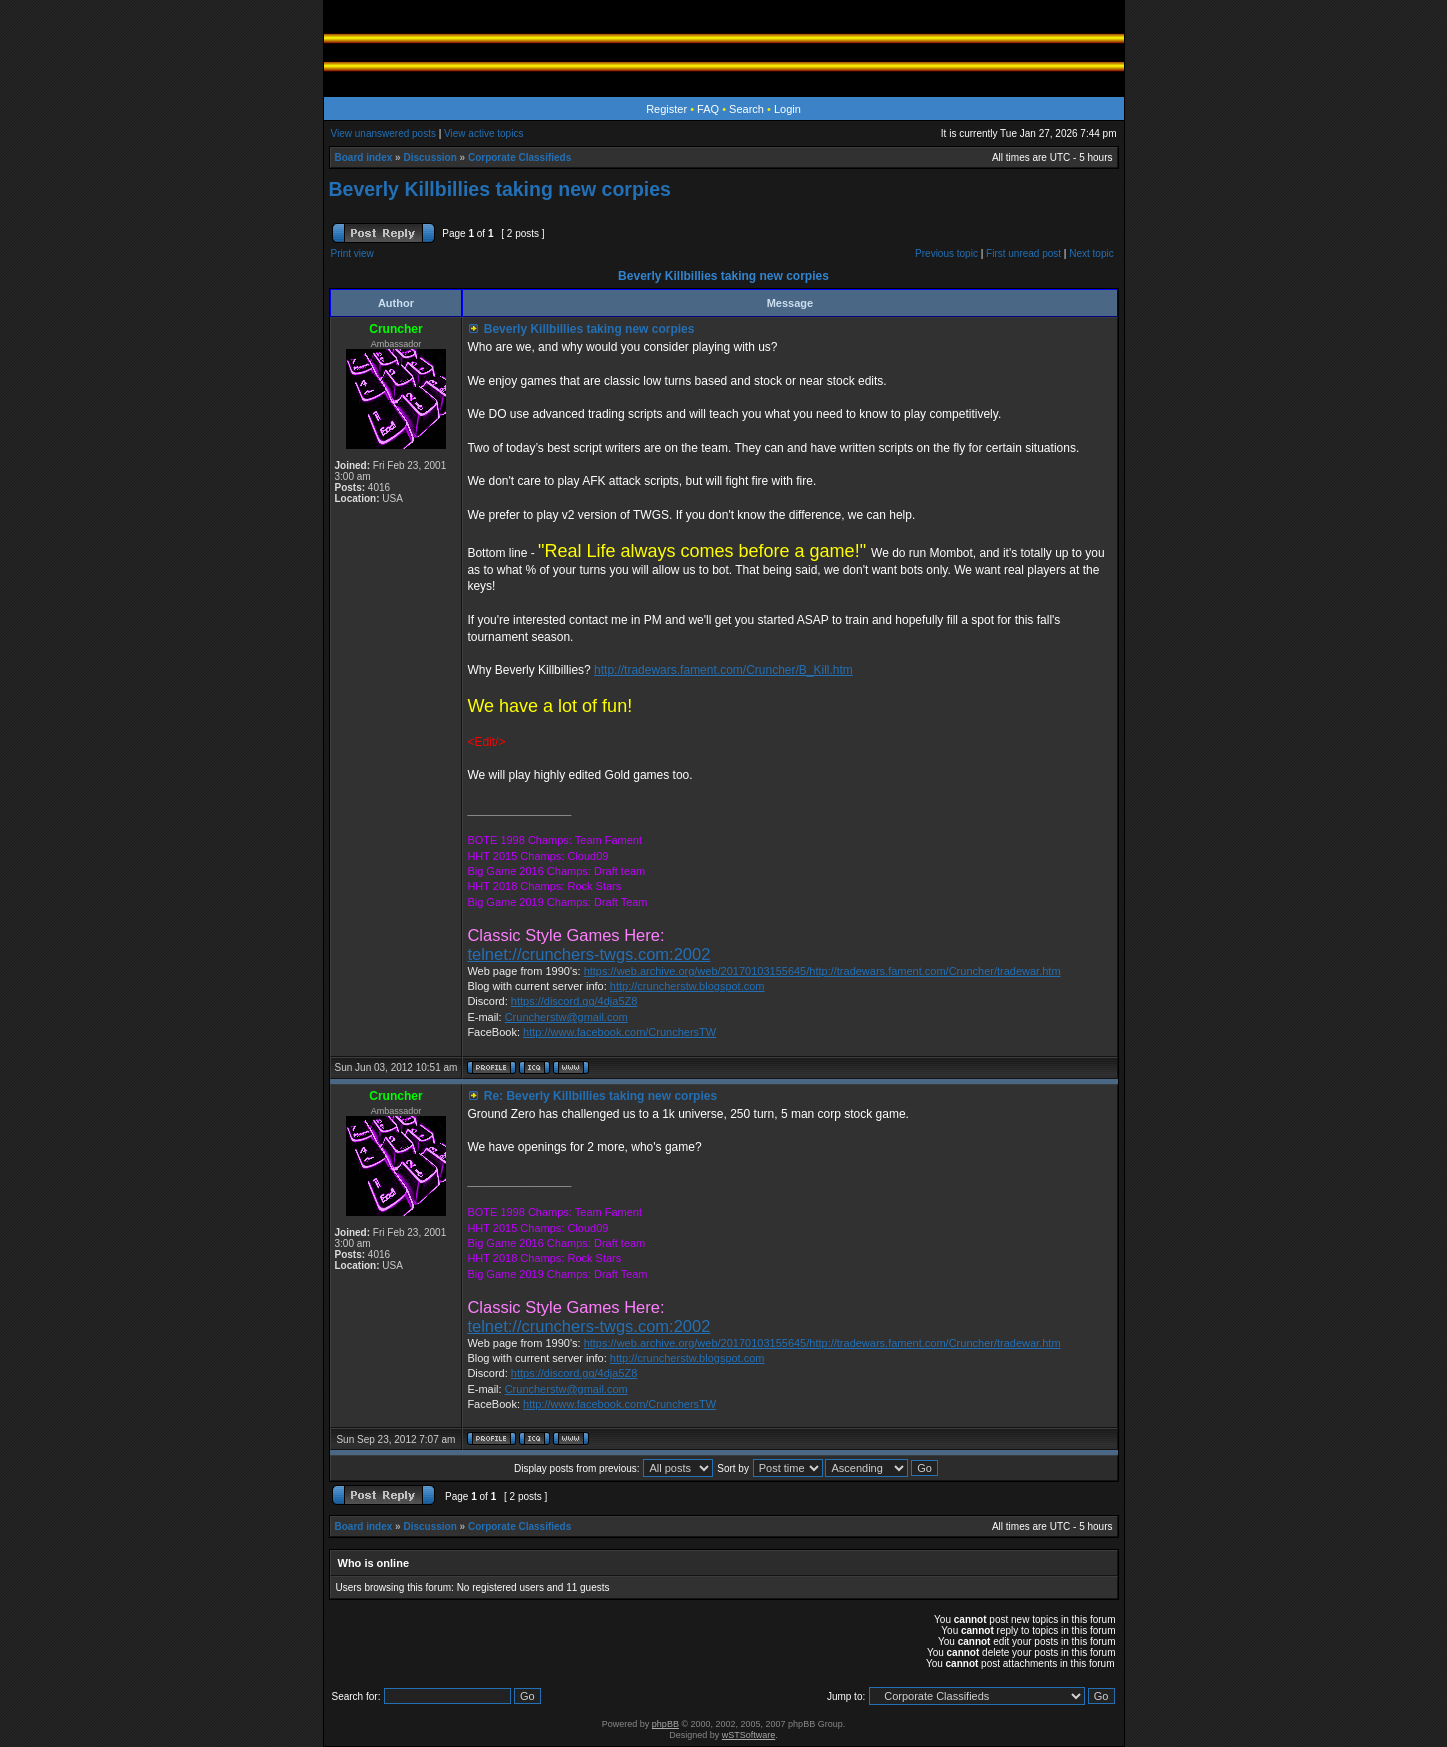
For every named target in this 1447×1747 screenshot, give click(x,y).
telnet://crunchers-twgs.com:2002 (588, 954)
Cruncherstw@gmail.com (566, 1017)
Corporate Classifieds (519, 157)
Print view (352, 253)
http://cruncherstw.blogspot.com (687, 986)
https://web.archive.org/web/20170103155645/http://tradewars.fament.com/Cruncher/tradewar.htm (822, 971)
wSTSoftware (749, 1735)
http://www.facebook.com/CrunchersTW (619, 1032)
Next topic (1091, 253)
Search (746, 109)
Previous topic (946, 253)
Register (666, 109)
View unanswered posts (383, 133)
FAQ (708, 109)
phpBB (665, 1724)
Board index (364, 157)
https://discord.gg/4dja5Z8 (574, 1001)
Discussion (429, 157)
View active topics (483, 133)
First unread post (1023, 253)
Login (787, 109)
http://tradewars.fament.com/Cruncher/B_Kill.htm (723, 670)
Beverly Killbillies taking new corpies (500, 189)
